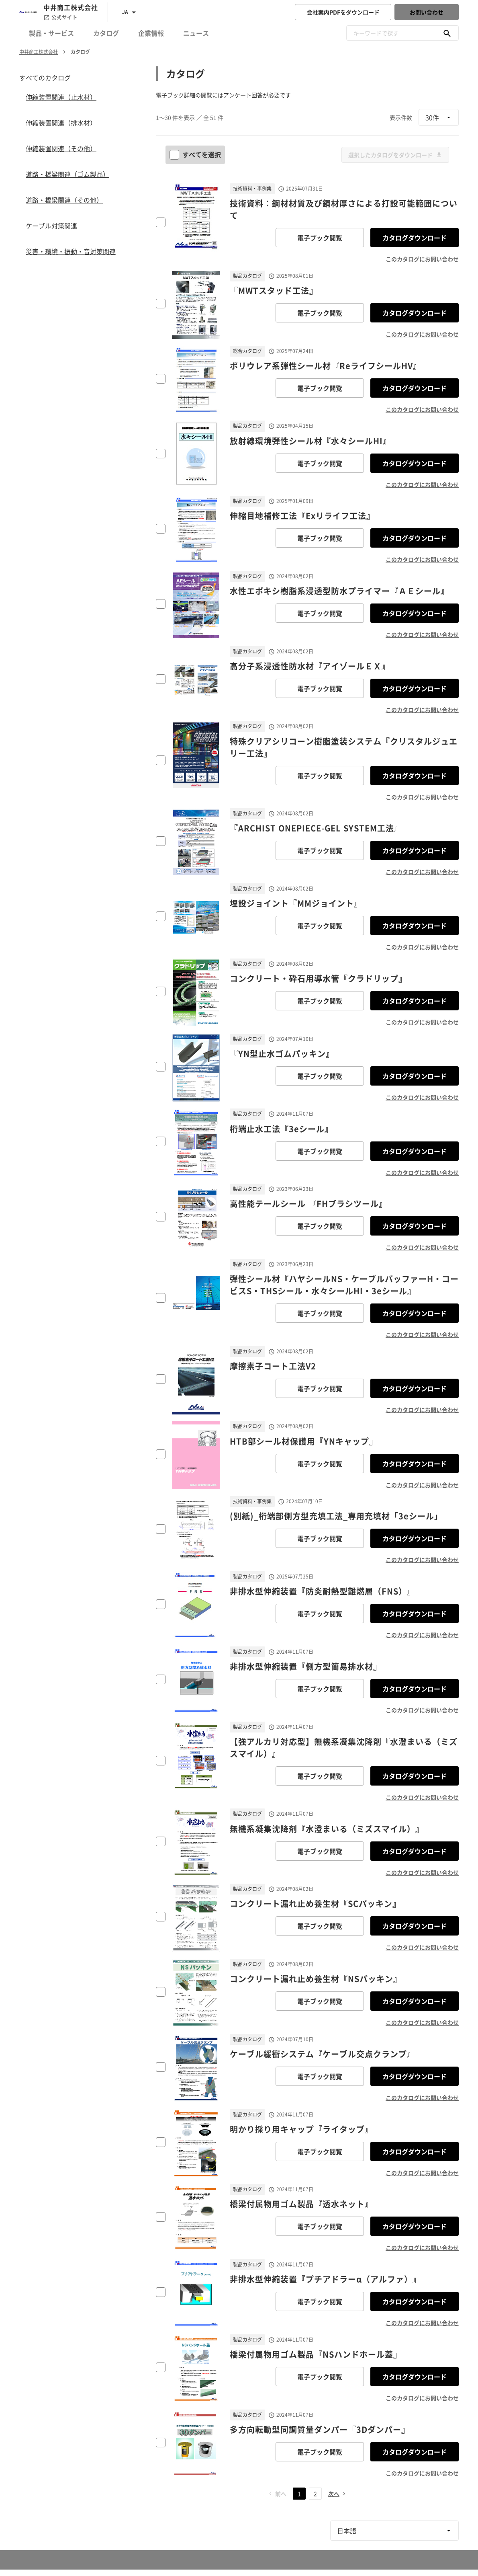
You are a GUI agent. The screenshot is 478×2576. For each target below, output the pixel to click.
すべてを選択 (196, 154)
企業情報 (151, 33)
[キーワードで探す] (447, 33)
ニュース (196, 33)
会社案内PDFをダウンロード (343, 12)
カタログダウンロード (414, 237)
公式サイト (60, 17)
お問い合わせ (426, 12)
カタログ (106, 33)
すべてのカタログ (45, 77)
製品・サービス (51, 33)
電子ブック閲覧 (319, 237)
